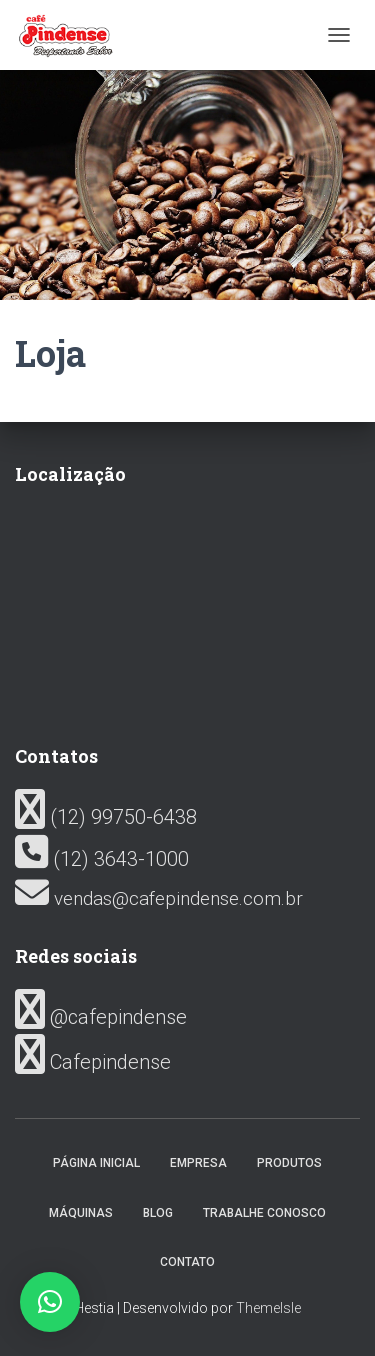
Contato (187, 1262)
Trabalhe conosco (264, 1213)
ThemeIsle (268, 1308)
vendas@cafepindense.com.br (159, 898)
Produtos (289, 1163)
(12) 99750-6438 (106, 817)
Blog (158, 1213)
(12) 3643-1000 (102, 859)
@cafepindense (101, 1017)
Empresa (198, 1163)
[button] (50, 1302)
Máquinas (81, 1213)
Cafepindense (93, 1062)
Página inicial (96, 1163)
